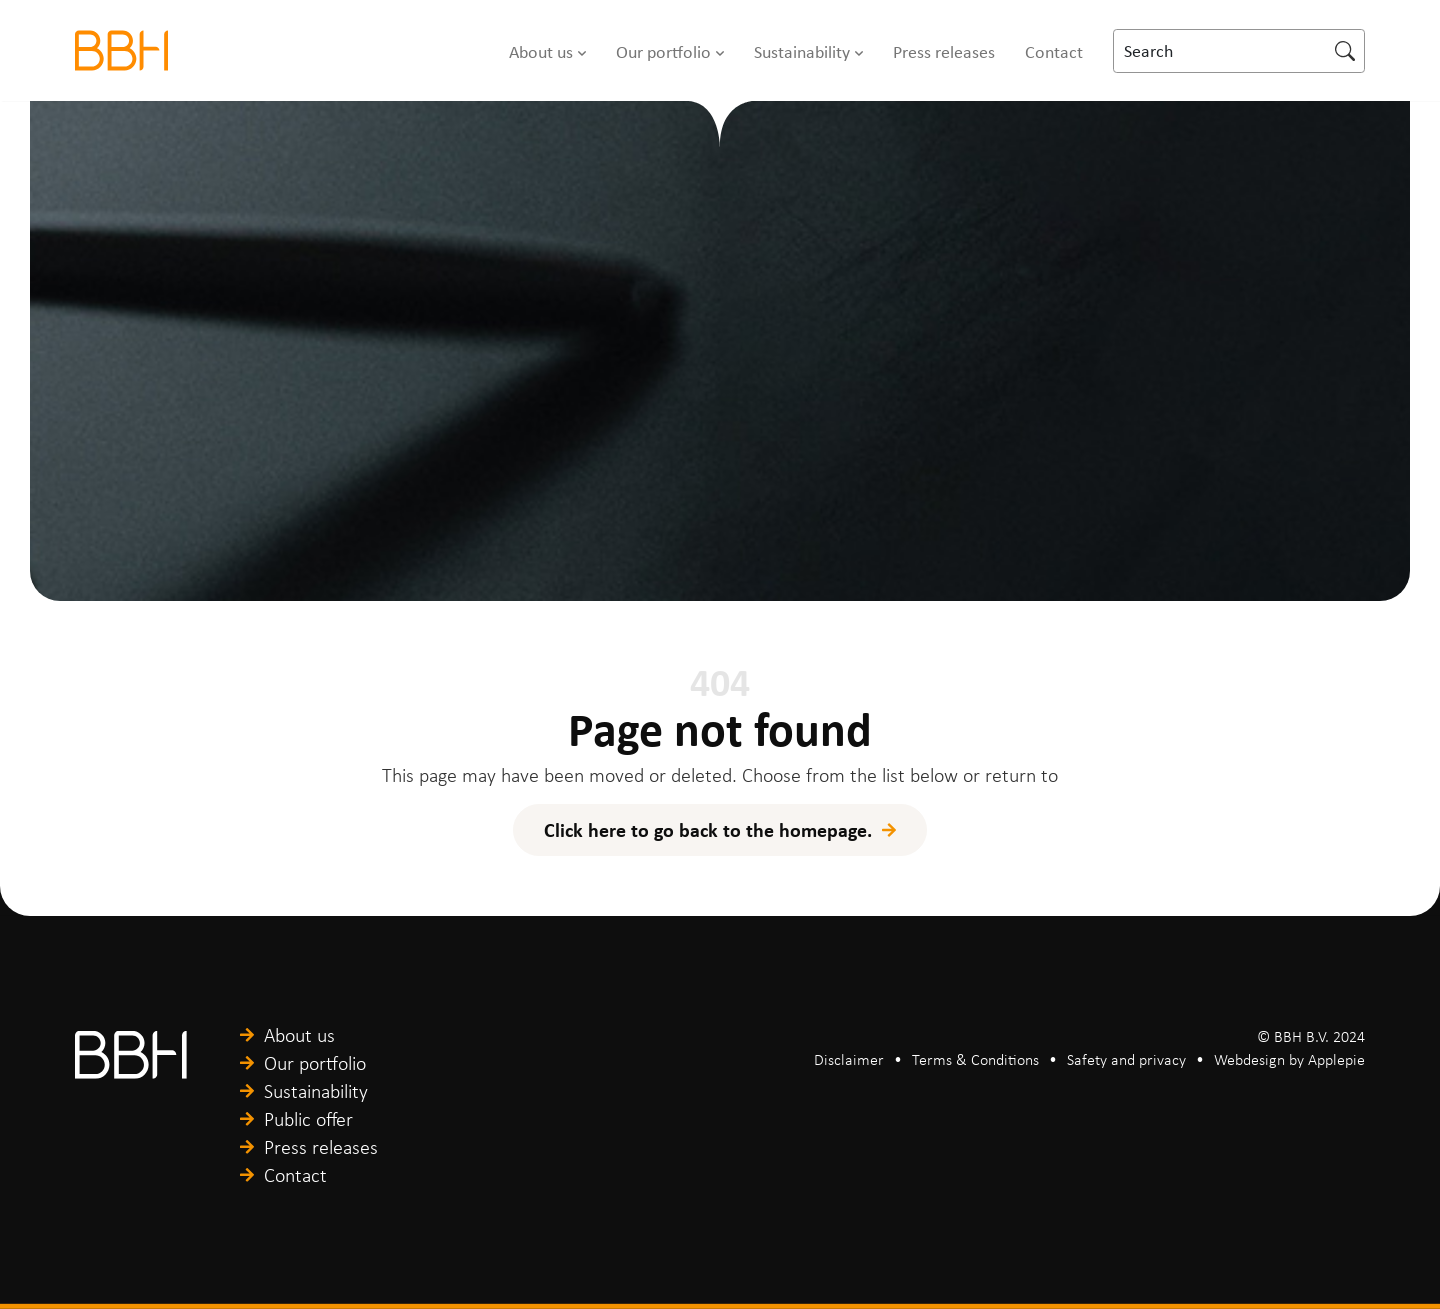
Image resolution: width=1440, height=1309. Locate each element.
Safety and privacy (1126, 1059)
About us (541, 51)
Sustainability (802, 51)
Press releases (944, 51)
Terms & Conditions (975, 1059)
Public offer (308, 1119)
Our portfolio (663, 51)
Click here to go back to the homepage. (708, 829)
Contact (1054, 51)
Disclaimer (849, 1059)
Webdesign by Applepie (1289, 1059)
